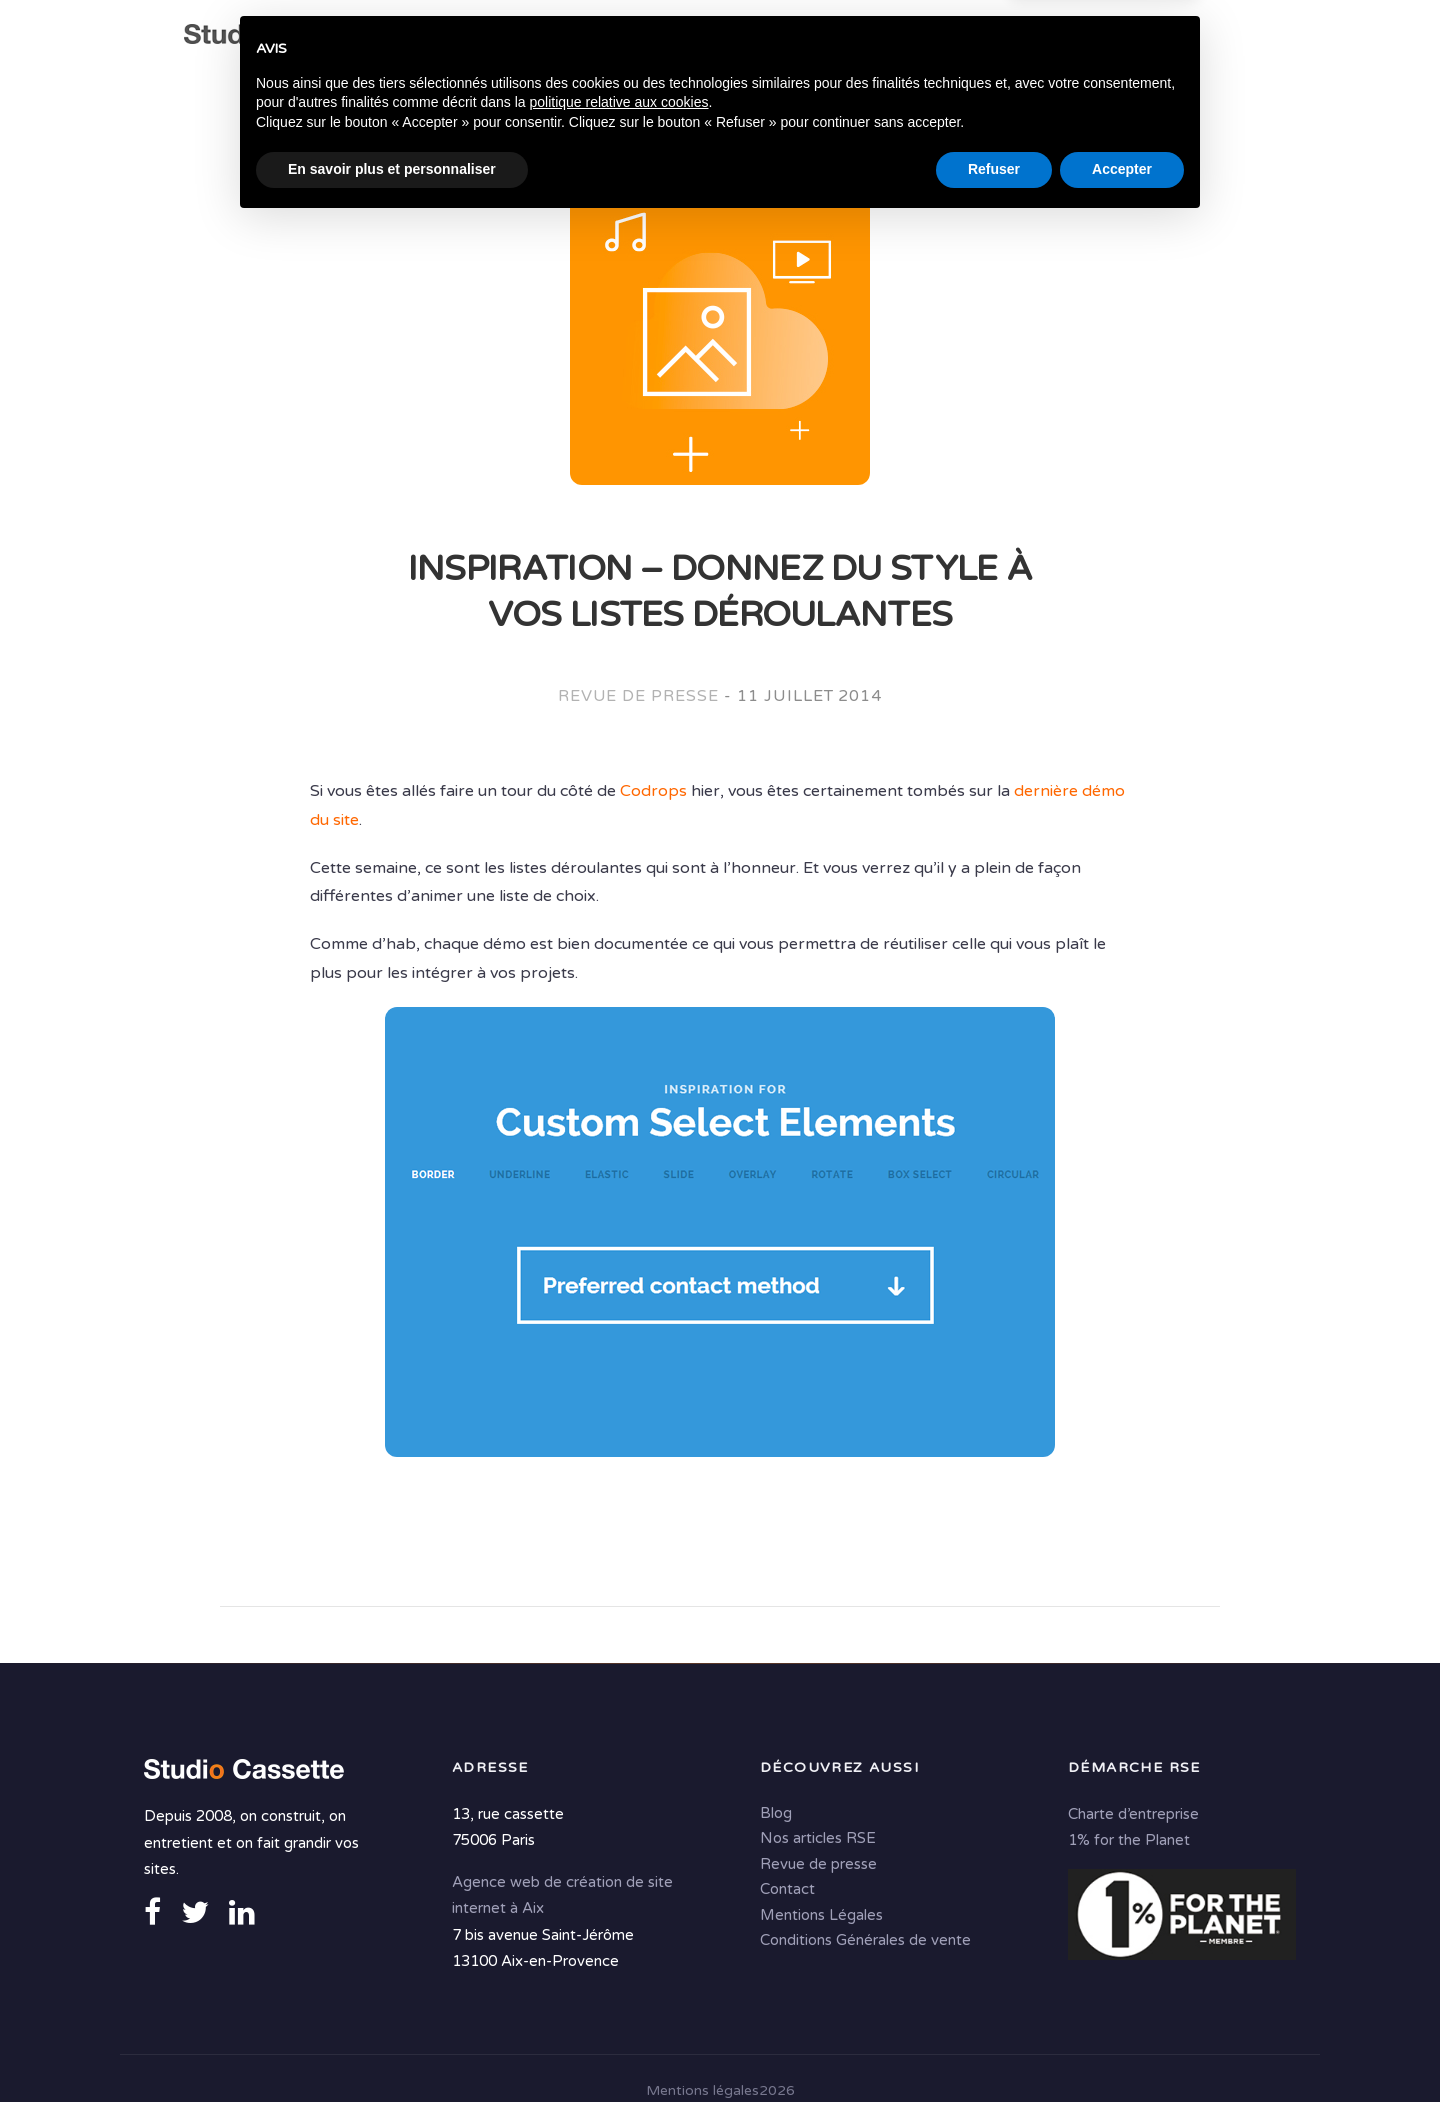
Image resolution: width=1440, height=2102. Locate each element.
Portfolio (1125, 41)
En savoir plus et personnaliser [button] (392, 2047)
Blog (776, 1812)
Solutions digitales (967, 41)
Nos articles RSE (818, 1837)
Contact (546, 80)
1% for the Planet (1129, 1839)
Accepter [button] (1122, 2047)
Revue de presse (638, 696)
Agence (508, 41)
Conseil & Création (765, 41)
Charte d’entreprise (1133, 1813)
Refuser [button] (994, 2047)
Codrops (653, 791)
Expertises (608, 41)
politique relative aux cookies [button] (618, 1980)
